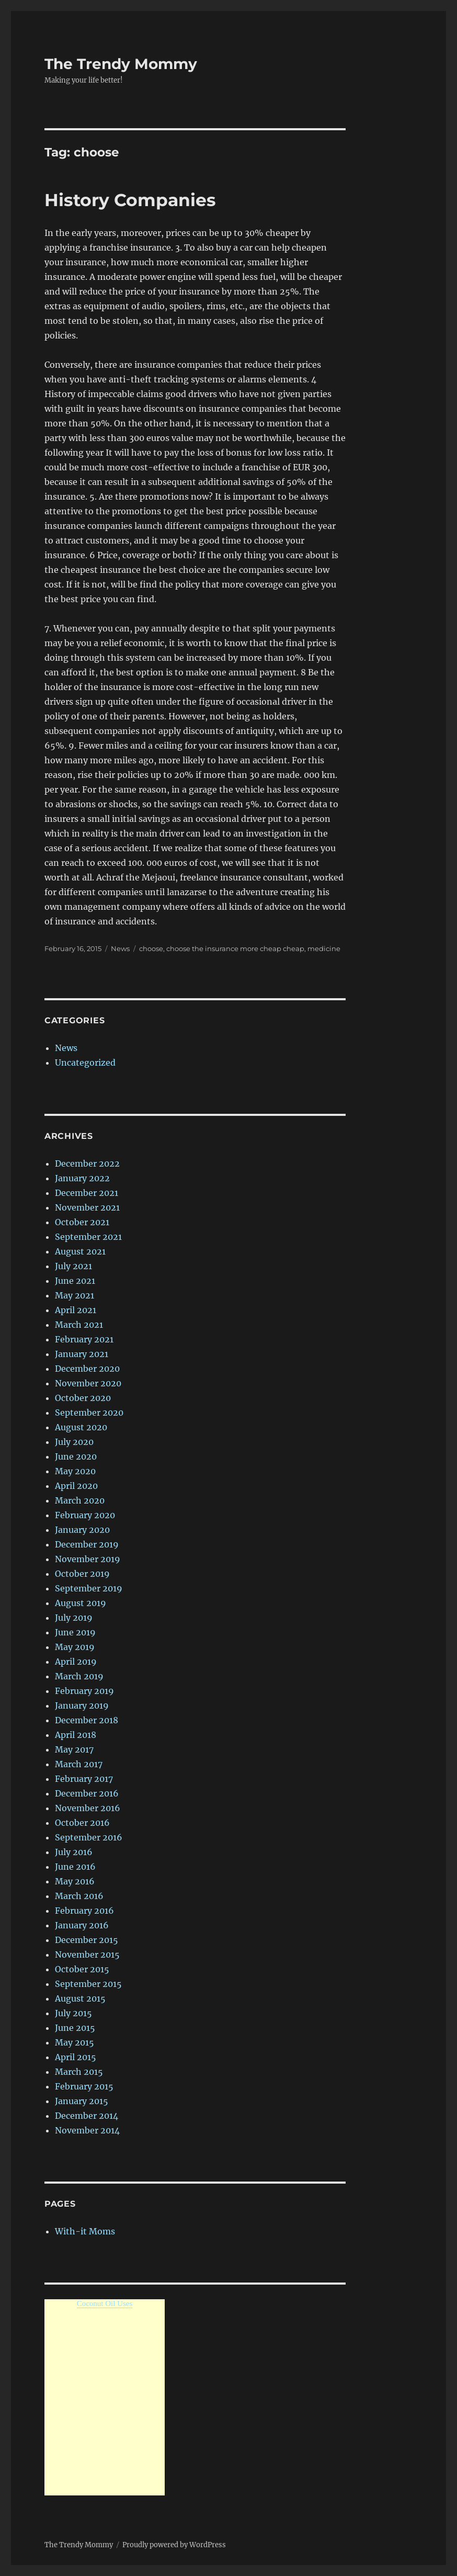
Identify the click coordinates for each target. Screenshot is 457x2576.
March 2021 (79, 1324)
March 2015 (79, 2071)
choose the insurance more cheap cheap (235, 948)
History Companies (130, 199)
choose (151, 948)
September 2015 (88, 1984)
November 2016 (87, 1808)
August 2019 (80, 1603)
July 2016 (74, 1852)
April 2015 (75, 2057)
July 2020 (74, 1442)
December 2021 (86, 1193)
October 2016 (82, 1822)
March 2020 (80, 1500)
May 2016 (75, 1881)
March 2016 (79, 1896)
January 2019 (82, 1705)
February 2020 (85, 1515)
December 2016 (87, 1793)
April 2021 (75, 1310)
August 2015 (80, 1998)
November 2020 (88, 1383)
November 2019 (87, 1559)
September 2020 (89, 1412)
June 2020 (76, 1456)
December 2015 (86, 1940)
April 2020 (76, 1486)
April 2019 (76, 1661)
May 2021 (74, 1295)
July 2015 (73, 2013)
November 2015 (87, 1954)
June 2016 (75, 1866)
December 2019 (87, 1544)
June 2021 (75, 1280)
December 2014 (86, 2115)
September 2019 (88, 1588)
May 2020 (75, 1471)
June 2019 (75, 1632)
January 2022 (82, 1178)
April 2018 (75, 1735)
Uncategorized (85, 1062)
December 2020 (87, 1368)
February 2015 (84, 2086)
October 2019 (82, 1573)
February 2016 (84, 1910)
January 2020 (82, 1529)
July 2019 (74, 1617)
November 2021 (87, 1207)
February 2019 (84, 1691)
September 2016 (88, 1837)
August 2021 (80, 1251)
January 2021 (81, 1354)
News (120, 948)
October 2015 (82, 1969)
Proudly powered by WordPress (174, 2544)
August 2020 (81, 1427)
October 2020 (83, 1398)
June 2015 (75, 2028)
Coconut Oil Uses (105, 2303)
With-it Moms (85, 2231)
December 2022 (87, 1163)
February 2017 (84, 1778)
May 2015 (74, 2042)
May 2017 (74, 1749)
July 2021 (73, 1266)
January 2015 (81, 2101)
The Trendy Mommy (120, 64)
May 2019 (75, 1647)
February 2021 (84, 1339)
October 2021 (82, 1222)
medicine (323, 948)
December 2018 (86, 1720)
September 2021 (88, 1236)
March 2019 (79, 1676)
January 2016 (82, 1925)
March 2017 (78, 1764)
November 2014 (87, 2130)
